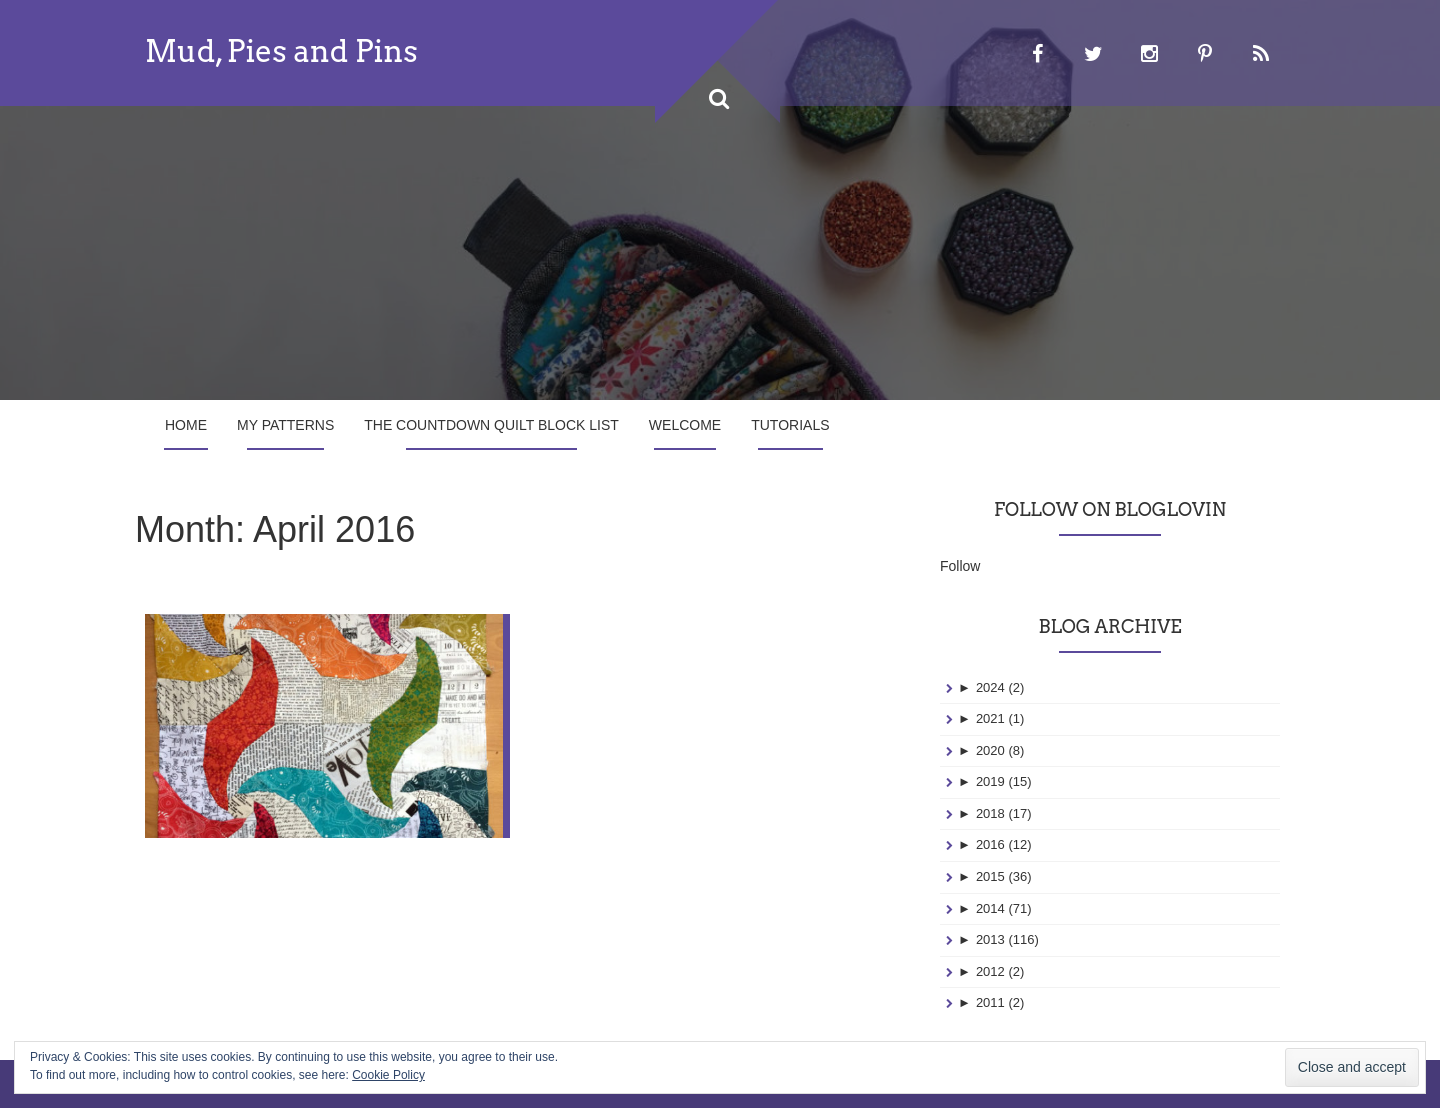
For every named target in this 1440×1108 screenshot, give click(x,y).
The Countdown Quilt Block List (491, 425)
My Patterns (285, 425)
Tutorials (790, 425)
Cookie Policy (388, 1075)
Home (186, 425)
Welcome (685, 425)
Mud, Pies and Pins (281, 51)
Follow (960, 566)
